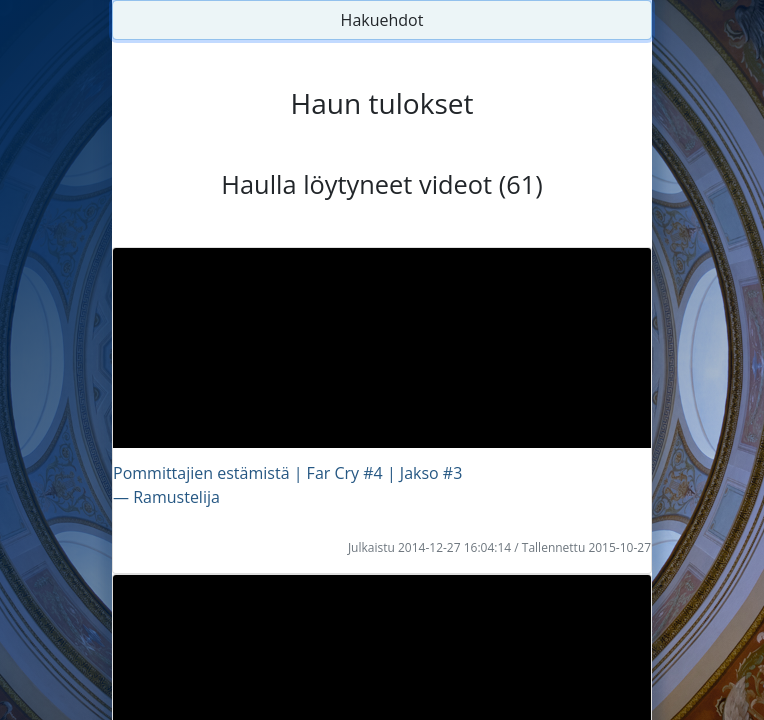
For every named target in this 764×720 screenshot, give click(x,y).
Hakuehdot (382, 20)
